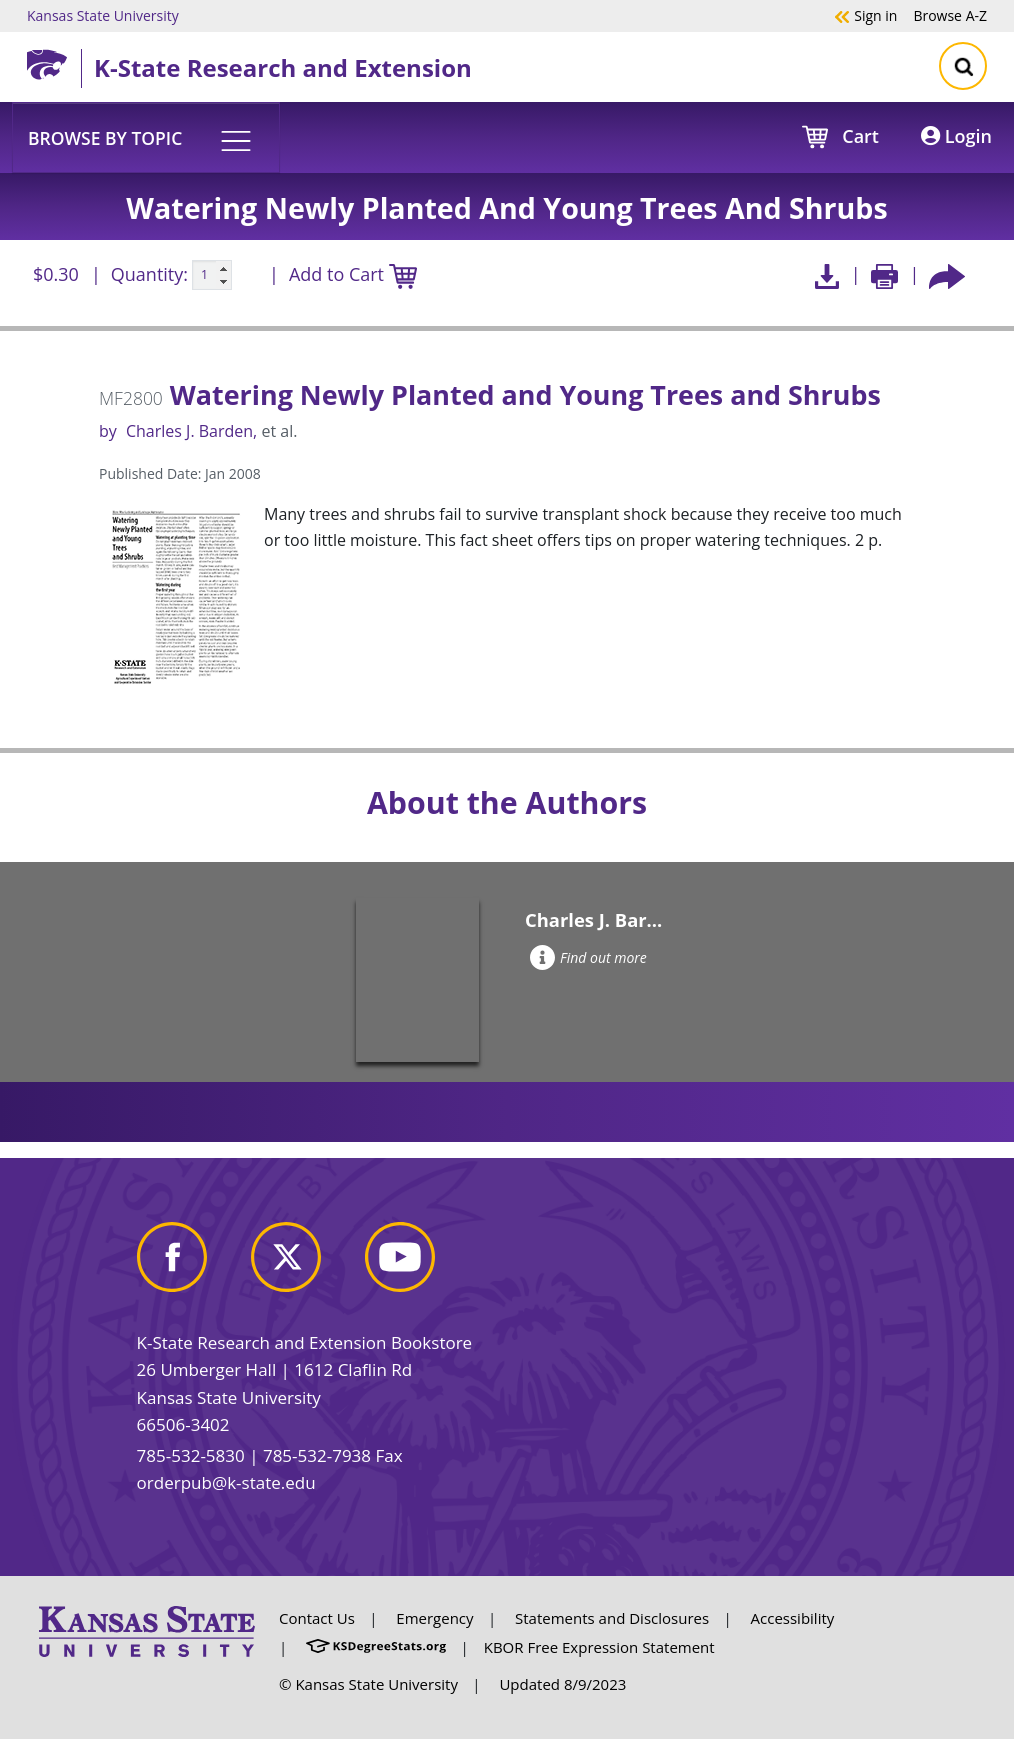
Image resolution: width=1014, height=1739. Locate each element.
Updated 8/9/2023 (562, 1684)
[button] (146, 137)
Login (956, 136)
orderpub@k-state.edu (226, 1482)
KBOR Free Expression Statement (599, 1647)
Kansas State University (103, 15)
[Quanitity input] (212, 275)
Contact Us (317, 1618)
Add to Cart (353, 275)
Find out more (588, 957)
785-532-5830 (191, 1455)
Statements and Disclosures (612, 1618)
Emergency (434, 1618)
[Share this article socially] (947, 274)
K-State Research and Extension (283, 67)
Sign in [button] (865, 15)
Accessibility (793, 1618)
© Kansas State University (368, 1684)
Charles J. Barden (189, 431)
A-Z (950, 15)
